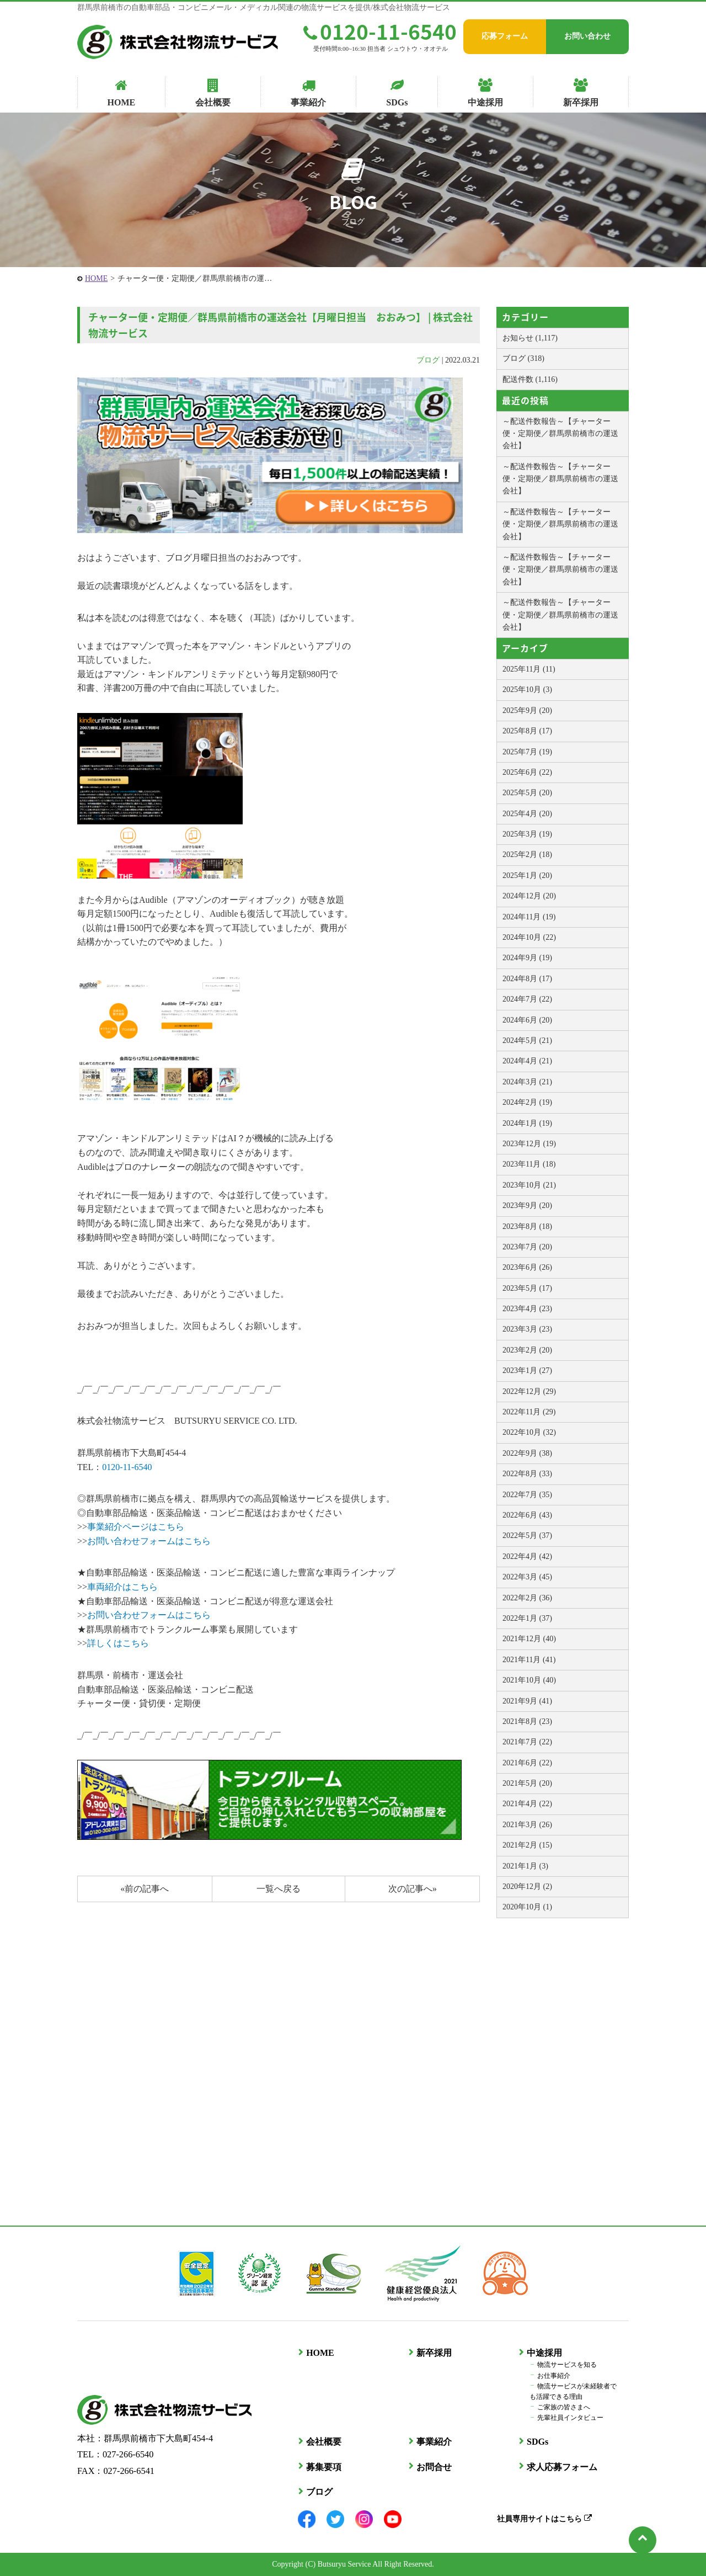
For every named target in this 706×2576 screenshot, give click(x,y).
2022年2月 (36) (527, 1598)
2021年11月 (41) (528, 1660)
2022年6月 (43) (527, 1515)
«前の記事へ (144, 1888)
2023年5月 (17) (527, 1288)
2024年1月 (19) (527, 1123)
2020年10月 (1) (527, 1907)
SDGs (537, 2441)
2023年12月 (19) (529, 1144)
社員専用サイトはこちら (543, 2518)
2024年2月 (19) (527, 1102)
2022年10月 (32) (529, 1432)
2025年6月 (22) (527, 772)
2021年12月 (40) (529, 1639)
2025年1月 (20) (527, 875)
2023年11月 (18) (528, 1164)
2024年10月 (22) (529, 937)
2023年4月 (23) (527, 1309)
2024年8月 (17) (527, 979)
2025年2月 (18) (527, 854)
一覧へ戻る (278, 1888)
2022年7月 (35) (527, 1495)
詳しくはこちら (118, 1643)
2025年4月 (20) (527, 814)
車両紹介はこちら (122, 1587)
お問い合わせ (587, 36)
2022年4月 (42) (527, 1556)
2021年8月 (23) (527, 1721)
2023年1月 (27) (527, 1370)
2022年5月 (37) (527, 1535)
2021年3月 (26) (527, 1825)
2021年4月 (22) (527, 1804)
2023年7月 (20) (527, 1247)
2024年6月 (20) (527, 1020)
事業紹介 (433, 2441)
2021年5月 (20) (527, 1783)
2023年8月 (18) (527, 1226)
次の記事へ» (412, 1888)
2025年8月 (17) (527, 731)
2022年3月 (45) (527, 1577)
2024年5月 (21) (527, 1040)
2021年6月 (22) (527, 1763)
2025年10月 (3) (527, 689)
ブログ (428, 360)
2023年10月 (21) (529, 1185)
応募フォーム (505, 36)
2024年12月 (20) (529, 896)
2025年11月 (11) (528, 669)
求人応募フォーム (561, 2466)
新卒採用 (433, 2352)
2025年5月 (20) (527, 793)
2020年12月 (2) (527, 1886)
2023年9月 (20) (527, 1205)
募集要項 (323, 2466)
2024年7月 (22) (527, 999)
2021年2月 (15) (527, 1845)
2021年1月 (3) (525, 1866)
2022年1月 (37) (527, 1618)
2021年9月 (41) (527, 1701)
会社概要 (323, 2441)
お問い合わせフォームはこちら (149, 1541)
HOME (96, 278)
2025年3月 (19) (527, 834)
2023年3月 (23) (527, 1329)
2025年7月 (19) (527, 752)
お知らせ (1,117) (530, 338)
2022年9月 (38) (527, 1453)
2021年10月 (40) (529, 1680)
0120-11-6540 (380, 31)
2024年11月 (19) (528, 917)
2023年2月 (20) (527, 1350)
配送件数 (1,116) (530, 379)
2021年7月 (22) (527, 1742)
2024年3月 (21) (527, 1082)
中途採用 (543, 2352)
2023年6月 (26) (527, 1267)
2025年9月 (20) (527, 710)
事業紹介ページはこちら (135, 1526)
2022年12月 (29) (529, 1391)
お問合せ (433, 2466)
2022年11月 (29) (528, 1412)
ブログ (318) (523, 358)
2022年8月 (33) (527, 1474)
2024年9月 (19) (527, 958)
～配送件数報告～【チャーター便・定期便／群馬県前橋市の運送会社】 (560, 433)
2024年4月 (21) (527, 1061)
